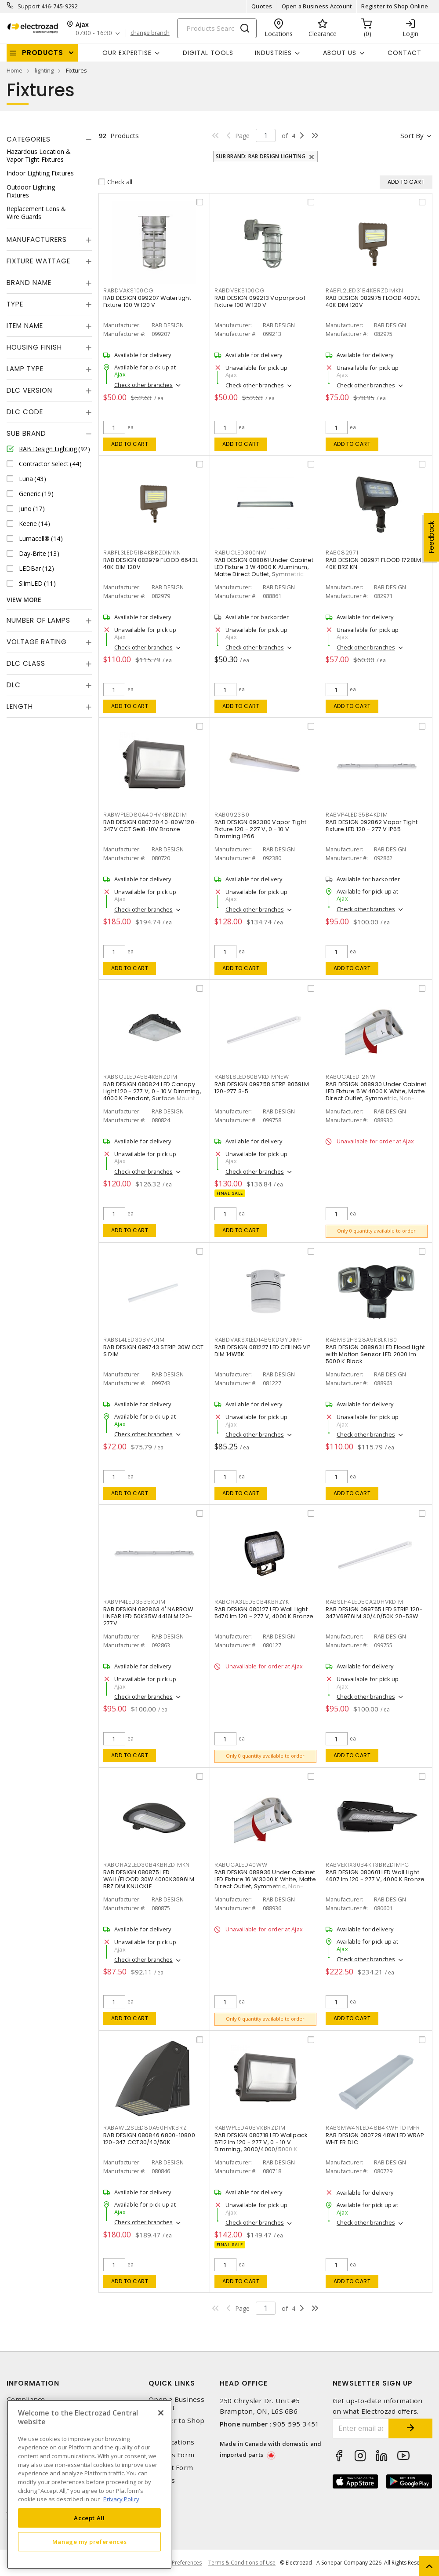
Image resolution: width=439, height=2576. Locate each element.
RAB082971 (342, 552)
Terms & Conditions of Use (242, 2562)
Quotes (261, 6)
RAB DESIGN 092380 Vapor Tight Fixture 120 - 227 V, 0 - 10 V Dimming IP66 (260, 829)
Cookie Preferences (177, 2562)
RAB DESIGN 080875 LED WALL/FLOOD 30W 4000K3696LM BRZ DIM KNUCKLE (149, 1879)
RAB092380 (232, 814)
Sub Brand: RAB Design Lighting (261, 156)
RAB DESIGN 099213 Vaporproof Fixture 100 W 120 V (259, 301)
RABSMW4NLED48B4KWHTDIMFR (373, 2127)
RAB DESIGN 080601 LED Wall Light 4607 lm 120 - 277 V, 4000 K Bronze (375, 1875)
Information (33, 2383)
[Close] (161, 2413)
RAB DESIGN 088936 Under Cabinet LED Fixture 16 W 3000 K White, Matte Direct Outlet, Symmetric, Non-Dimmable (265, 1882)
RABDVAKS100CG (128, 290)
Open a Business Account (317, 6)
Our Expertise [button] (127, 52)
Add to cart (130, 444)
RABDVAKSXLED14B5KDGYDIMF (258, 1339)
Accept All (89, 2518)
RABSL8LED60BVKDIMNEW (251, 1076)
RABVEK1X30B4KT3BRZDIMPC (367, 1864)
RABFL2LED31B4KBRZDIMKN (364, 290)
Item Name (25, 325)
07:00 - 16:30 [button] (94, 33)
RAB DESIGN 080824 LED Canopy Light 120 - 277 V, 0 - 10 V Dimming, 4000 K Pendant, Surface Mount (152, 1091)
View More (24, 599)
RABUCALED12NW (351, 1076)
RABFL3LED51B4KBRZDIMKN (142, 552)
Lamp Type (25, 368)
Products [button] (42, 52)
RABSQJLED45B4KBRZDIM (140, 1076)
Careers (162, 2480)
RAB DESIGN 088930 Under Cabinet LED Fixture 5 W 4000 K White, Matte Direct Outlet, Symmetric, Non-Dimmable (376, 1094)
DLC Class (26, 663)
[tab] (49, 139)
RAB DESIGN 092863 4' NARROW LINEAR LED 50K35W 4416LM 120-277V (148, 1616)
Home (14, 70)
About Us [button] (339, 52)
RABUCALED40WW (241, 1864)
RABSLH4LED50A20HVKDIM (364, 1601)
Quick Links (172, 2383)
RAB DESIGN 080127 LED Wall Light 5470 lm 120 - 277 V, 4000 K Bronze (264, 1612)
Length (20, 706)
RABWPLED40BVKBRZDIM (250, 2127)
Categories (29, 139)
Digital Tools (208, 52)
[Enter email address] (361, 2428)
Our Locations (171, 2442)
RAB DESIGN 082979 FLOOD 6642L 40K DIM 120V (150, 563)
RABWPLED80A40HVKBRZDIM (145, 814)
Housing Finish (34, 347)
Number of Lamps (38, 620)
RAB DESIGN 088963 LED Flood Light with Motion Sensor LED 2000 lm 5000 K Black (375, 1354)
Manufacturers (37, 239)
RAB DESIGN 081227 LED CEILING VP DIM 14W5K (262, 1350)
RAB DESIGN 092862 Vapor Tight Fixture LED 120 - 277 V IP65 (371, 825)
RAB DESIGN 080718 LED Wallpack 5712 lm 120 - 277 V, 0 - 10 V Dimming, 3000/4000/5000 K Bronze (261, 2145)
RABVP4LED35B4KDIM (357, 814)
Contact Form (171, 2467)
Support (29, 6)
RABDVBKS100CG (239, 290)
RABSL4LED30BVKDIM (134, 1339)
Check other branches (143, 385)
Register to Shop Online (394, 6)
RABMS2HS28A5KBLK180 (361, 1339)
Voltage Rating (37, 641)
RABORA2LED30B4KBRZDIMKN (146, 1864)
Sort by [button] (412, 135)
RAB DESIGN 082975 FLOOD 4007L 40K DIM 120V (373, 301)
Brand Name (29, 282)
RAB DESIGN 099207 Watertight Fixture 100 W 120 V (147, 301)
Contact (404, 52)
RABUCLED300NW (240, 552)
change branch (150, 32)
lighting (44, 70)
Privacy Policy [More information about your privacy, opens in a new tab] (121, 2499)
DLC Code (25, 411)
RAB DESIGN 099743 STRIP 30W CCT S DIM (153, 1350)
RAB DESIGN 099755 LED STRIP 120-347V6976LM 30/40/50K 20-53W (374, 1612)
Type (15, 304)
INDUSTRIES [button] (273, 52)
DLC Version (29, 390)
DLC (14, 685)
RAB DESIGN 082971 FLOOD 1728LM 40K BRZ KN (373, 563)
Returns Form (171, 2455)
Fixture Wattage (38, 261)
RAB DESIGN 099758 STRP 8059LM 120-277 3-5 (261, 1087)
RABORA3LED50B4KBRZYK (251, 1601)
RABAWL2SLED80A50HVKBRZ (145, 2127)
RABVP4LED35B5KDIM (134, 1601)
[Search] (217, 28)
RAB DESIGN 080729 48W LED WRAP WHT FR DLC (375, 2138)
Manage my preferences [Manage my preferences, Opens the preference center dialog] (89, 2542)
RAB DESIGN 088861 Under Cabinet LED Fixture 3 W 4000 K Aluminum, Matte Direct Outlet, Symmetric (264, 567)
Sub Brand (26, 433)
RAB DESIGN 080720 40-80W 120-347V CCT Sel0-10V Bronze (150, 825)
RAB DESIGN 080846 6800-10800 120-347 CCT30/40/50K (149, 2138)
